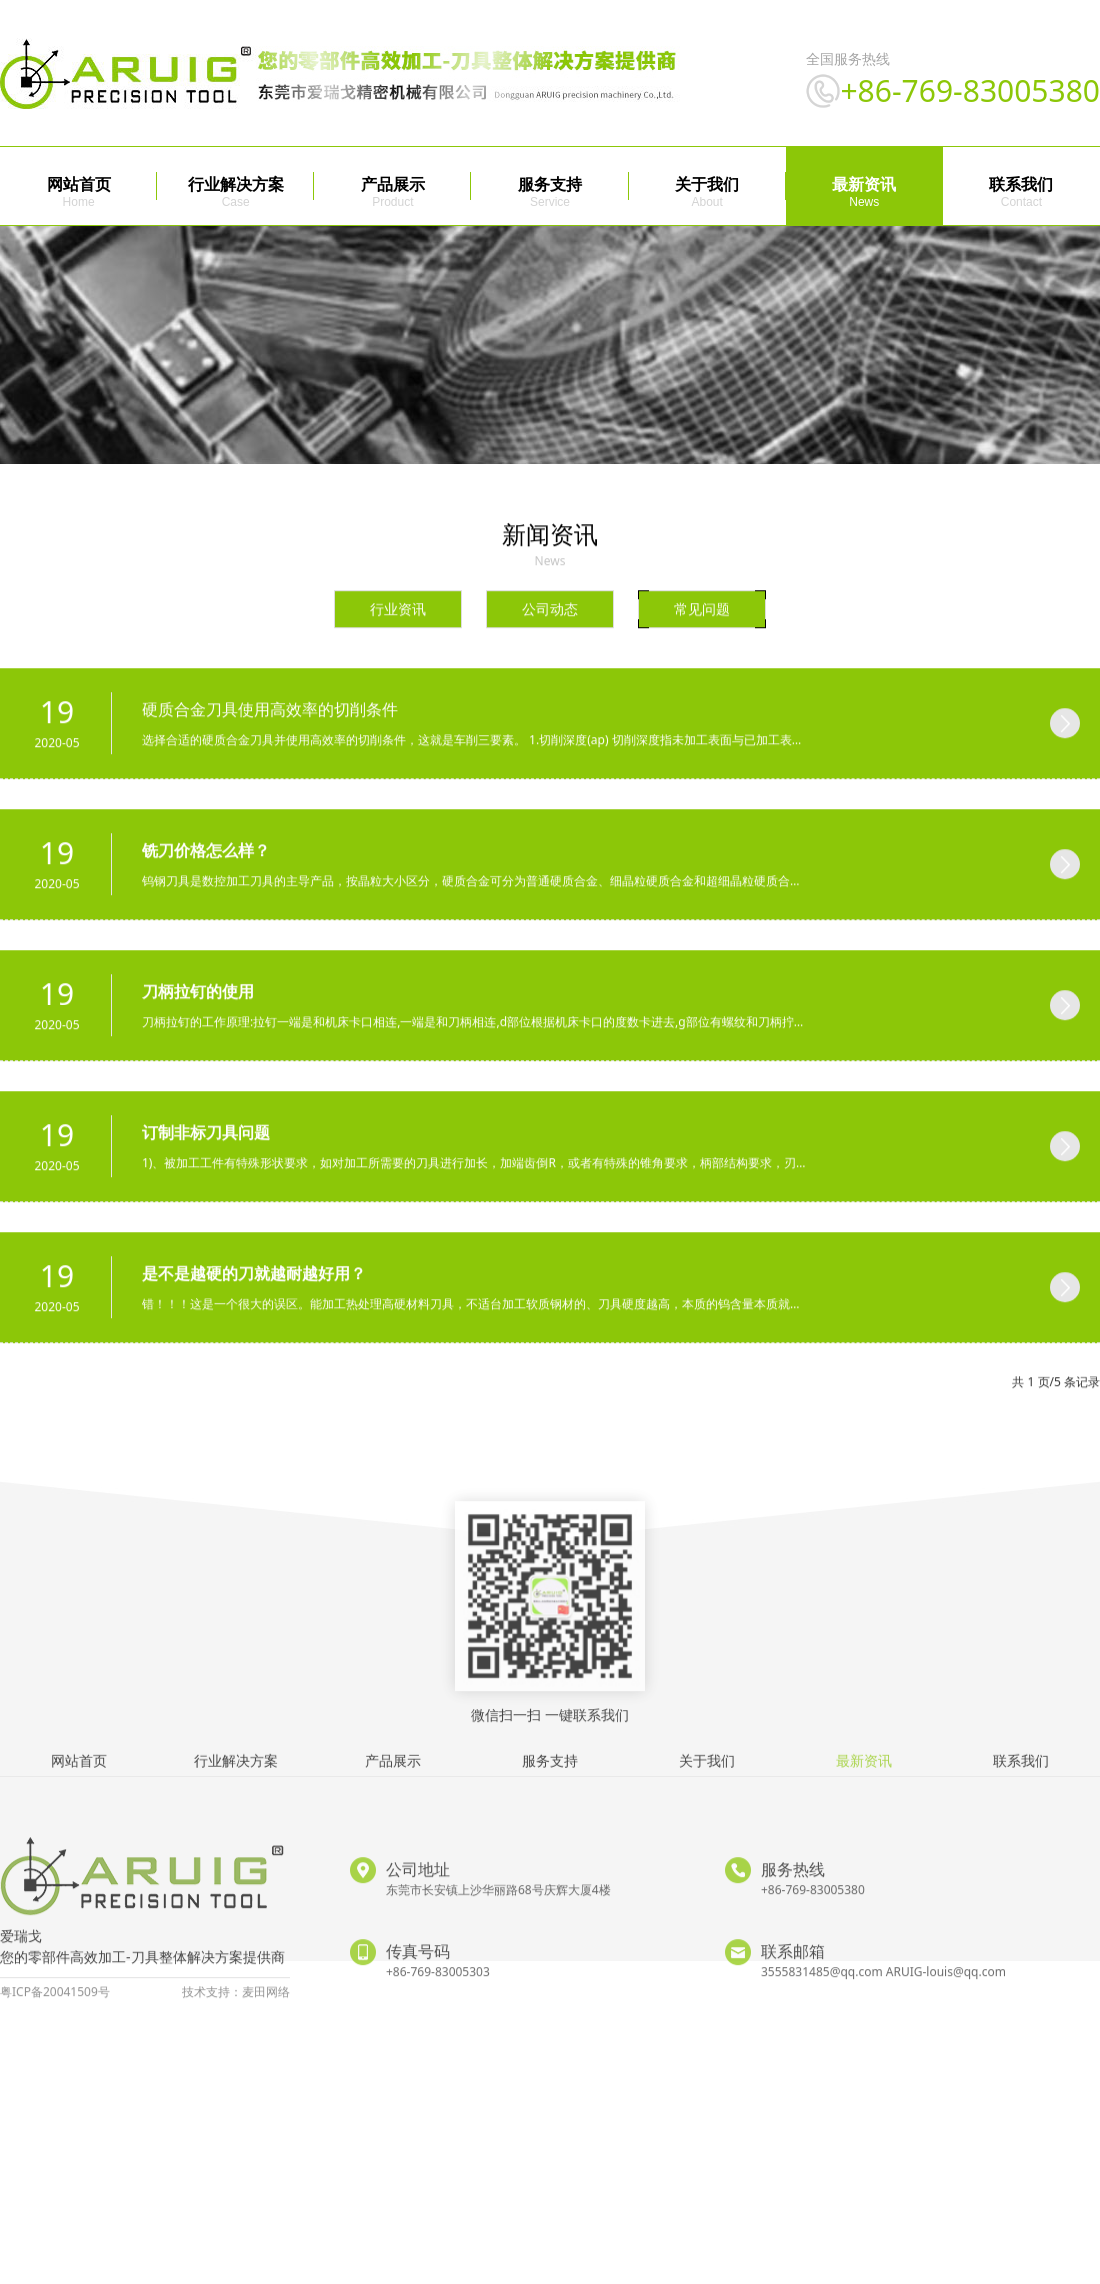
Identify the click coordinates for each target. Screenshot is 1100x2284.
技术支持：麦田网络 (236, 2037)
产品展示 (393, 184)
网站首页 (79, 184)
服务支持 (550, 184)
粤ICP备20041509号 (55, 2037)
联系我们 (1021, 184)
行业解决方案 (236, 184)
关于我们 (707, 184)
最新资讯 (864, 184)
